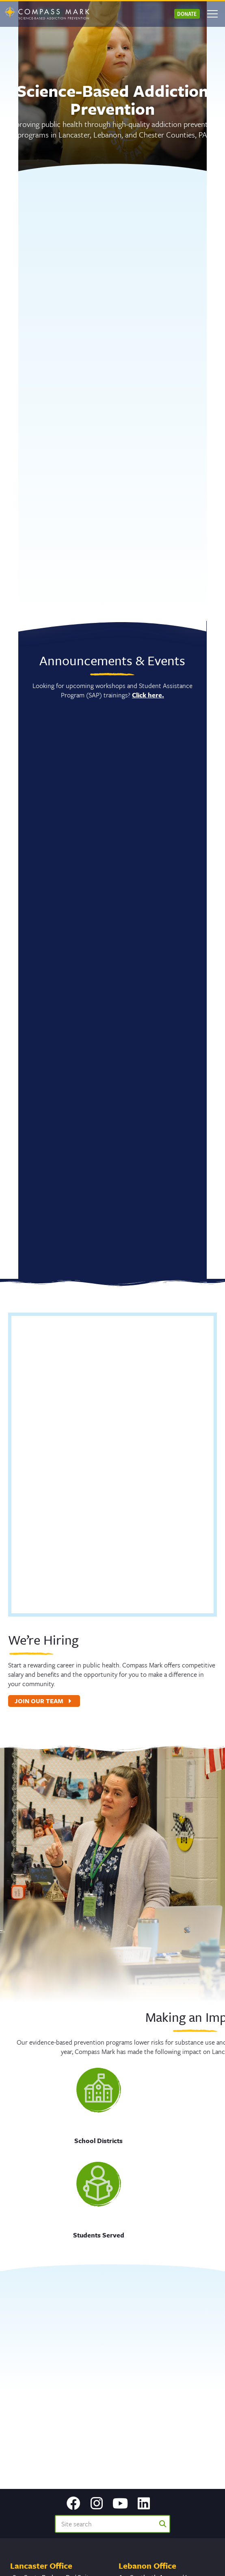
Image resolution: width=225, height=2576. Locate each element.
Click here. (135, 695)
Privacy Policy (162, 2560)
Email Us (22, 2423)
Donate (187, 13)
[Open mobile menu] (212, 13)
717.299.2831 (27, 2414)
